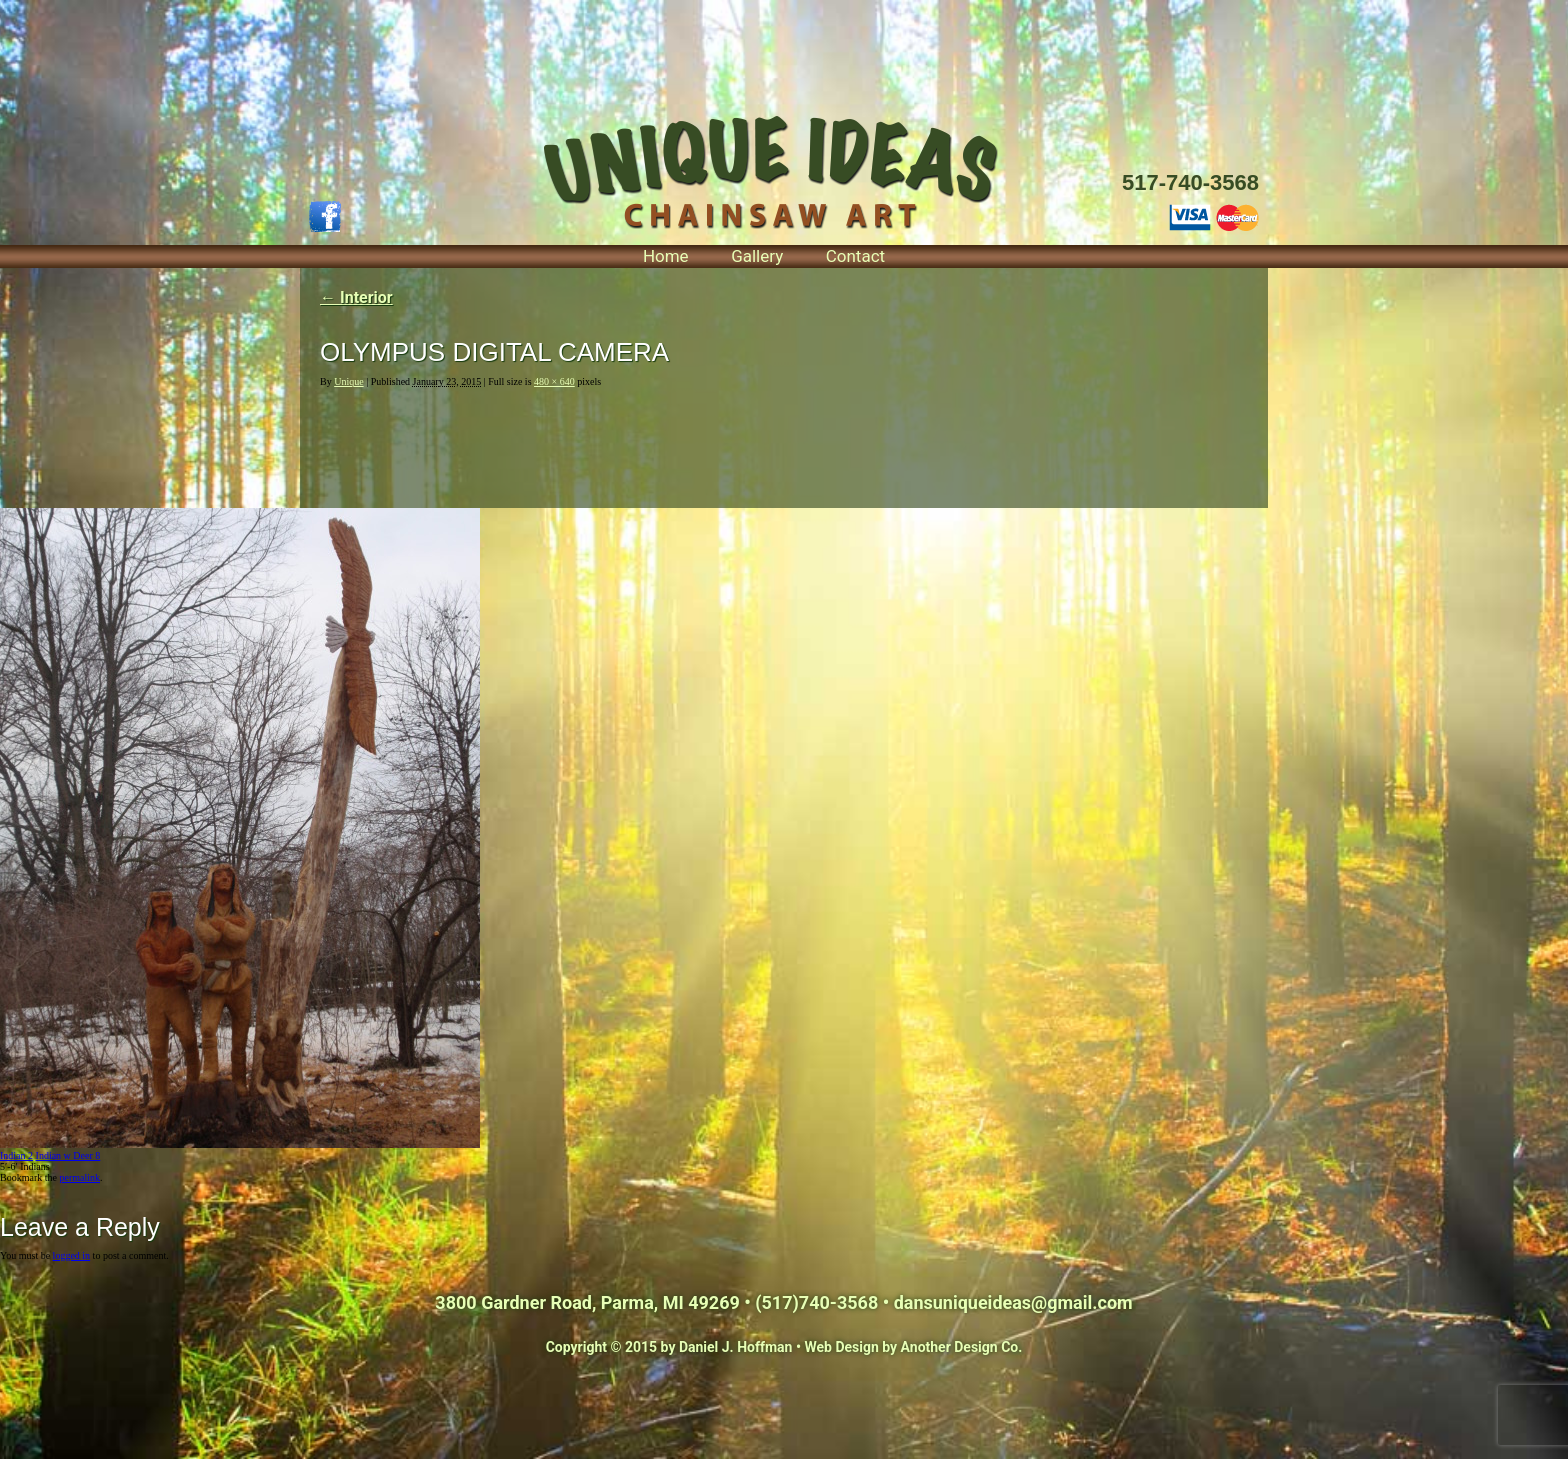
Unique (348, 381)
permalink (79, 1177)
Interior (356, 297)
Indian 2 (16, 1155)
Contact (855, 256)
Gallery (757, 256)
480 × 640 (554, 381)
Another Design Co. (962, 1347)
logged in (72, 1255)
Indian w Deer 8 (68, 1155)
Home (666, 256)
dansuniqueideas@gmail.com (1013, 1302)
